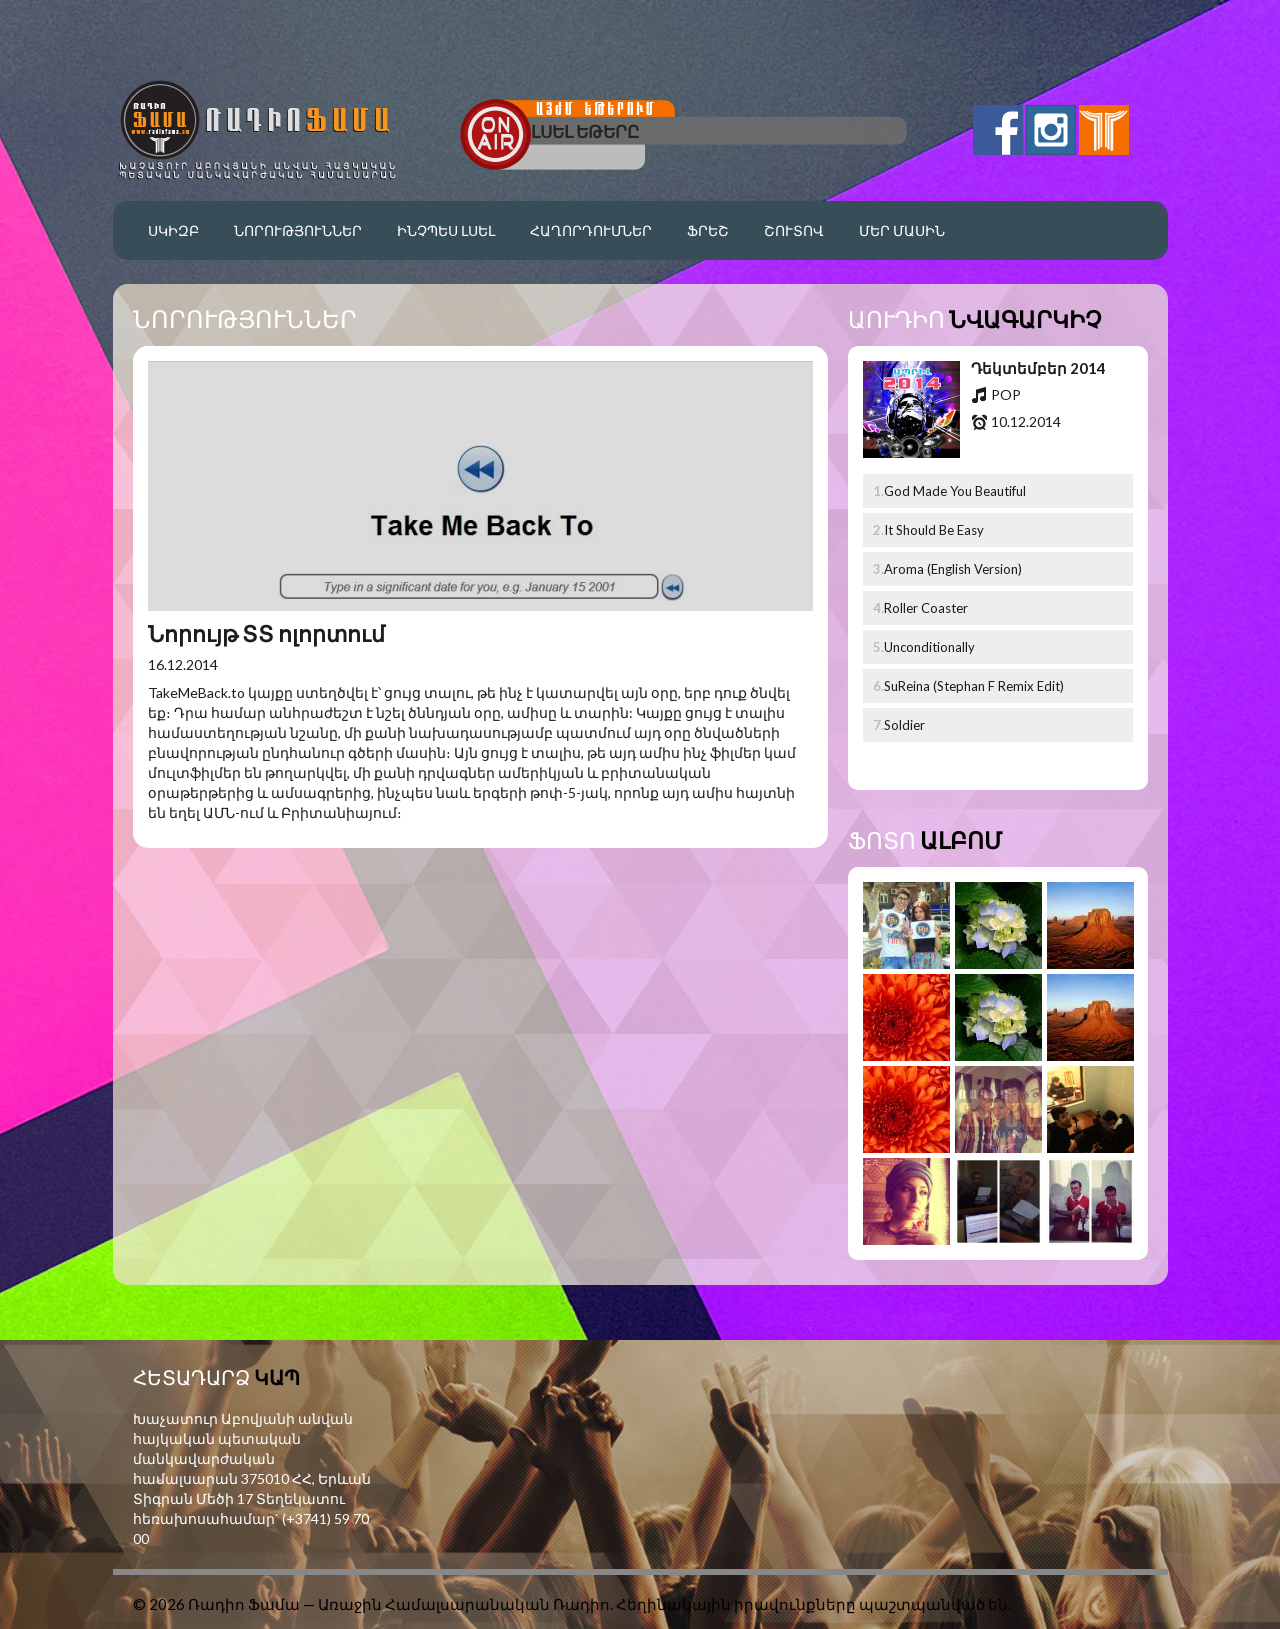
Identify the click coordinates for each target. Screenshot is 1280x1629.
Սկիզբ (173, 230)
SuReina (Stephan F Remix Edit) (974, 686)
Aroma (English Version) (953, 569)
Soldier (904, 725)
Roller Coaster (926, 608)
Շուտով (794, 230)
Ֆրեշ (708, 230)
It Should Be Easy (934, 530)
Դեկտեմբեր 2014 (1038, 368)
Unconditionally (929, 647)
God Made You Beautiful (955, 491)
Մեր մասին (902, 230)
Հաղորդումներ (591, 230)
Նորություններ (298, 230)
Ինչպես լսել (446, 230)
